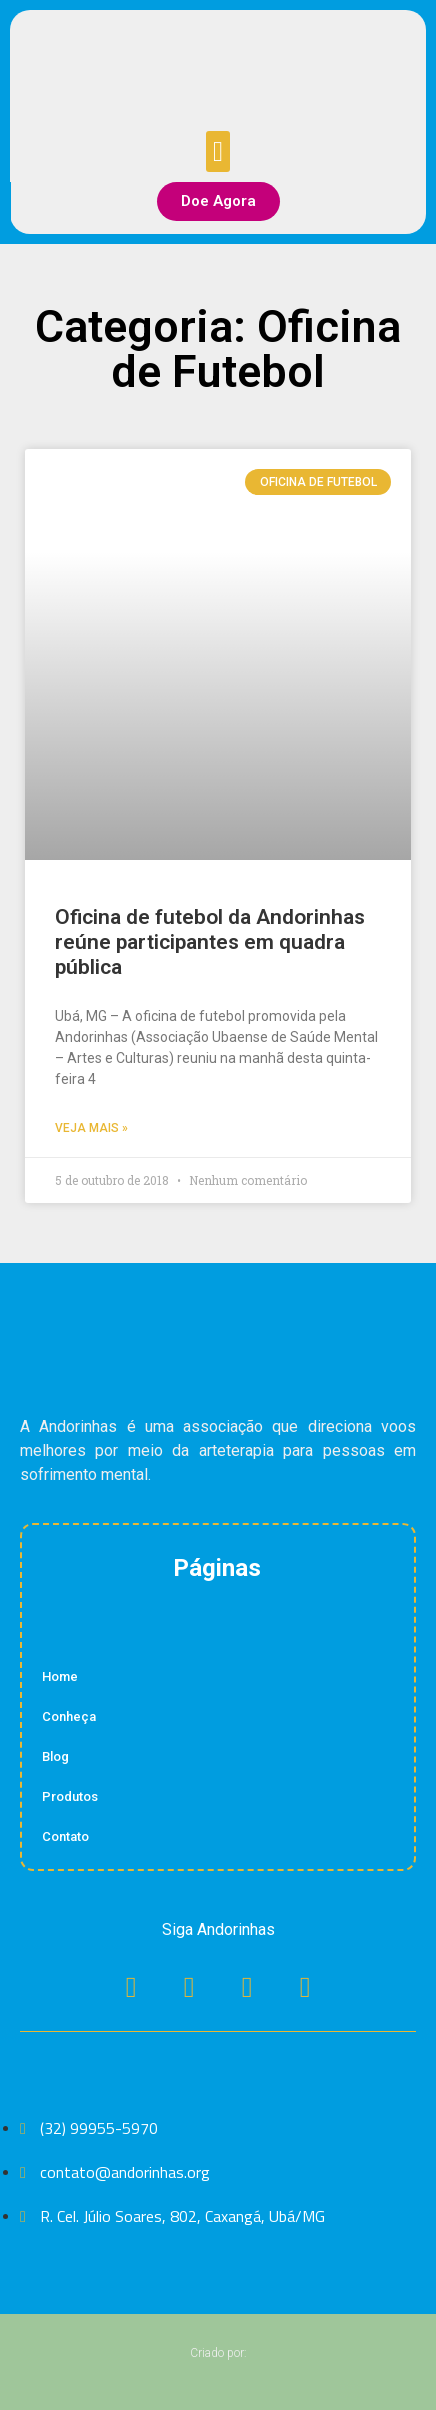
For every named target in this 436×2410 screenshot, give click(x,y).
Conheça (69, 1716)
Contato (65, 1836)
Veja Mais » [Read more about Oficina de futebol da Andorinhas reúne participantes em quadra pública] (91, 1128)
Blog (55, 1756)
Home (60, 1676)
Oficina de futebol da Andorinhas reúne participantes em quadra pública (210, 942)
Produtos (70, 1796)
